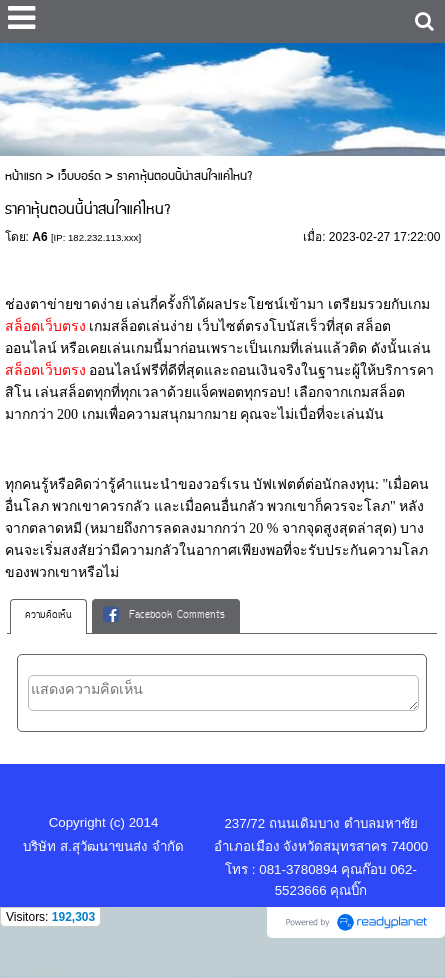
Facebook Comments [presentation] (164, 616)
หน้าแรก (23, 176)
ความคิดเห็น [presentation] (48, 615)
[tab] (48, 616)
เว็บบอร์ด (79, 176)
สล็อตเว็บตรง (47, 326)
